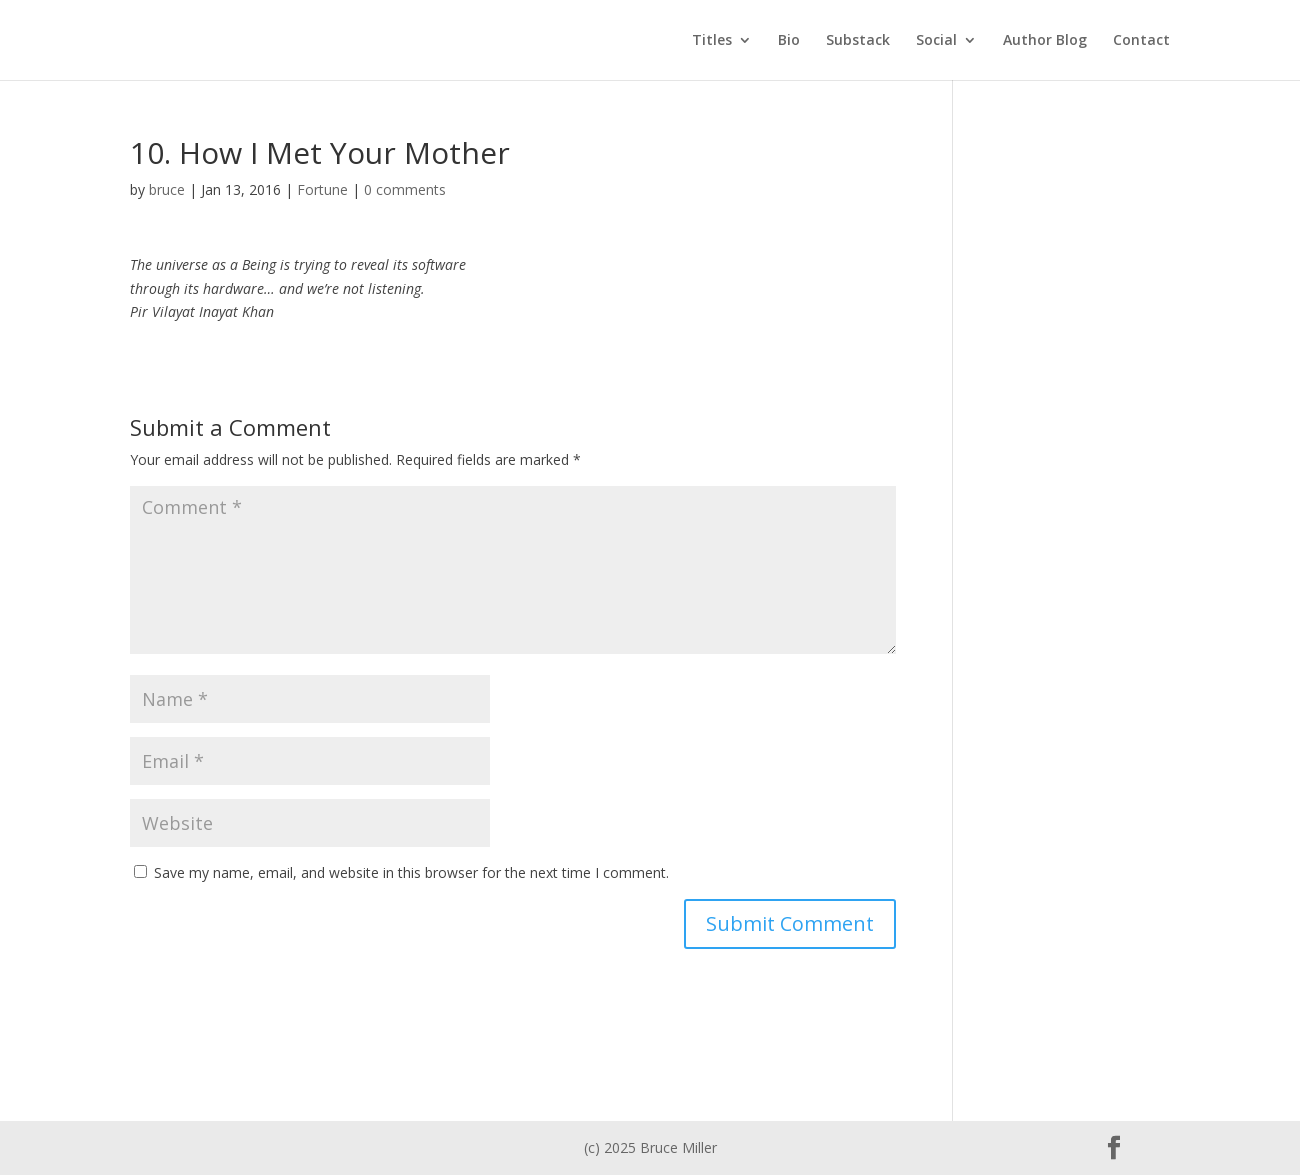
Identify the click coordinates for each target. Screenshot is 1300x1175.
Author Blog (1045, 41)
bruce (167, 189)
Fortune (322, 189)
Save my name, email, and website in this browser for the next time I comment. (411, 872)
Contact (1141, 41)
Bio (789, 41)
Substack (858, 41)
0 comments (405, 189)
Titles (712, 41)
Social (936, 41)
